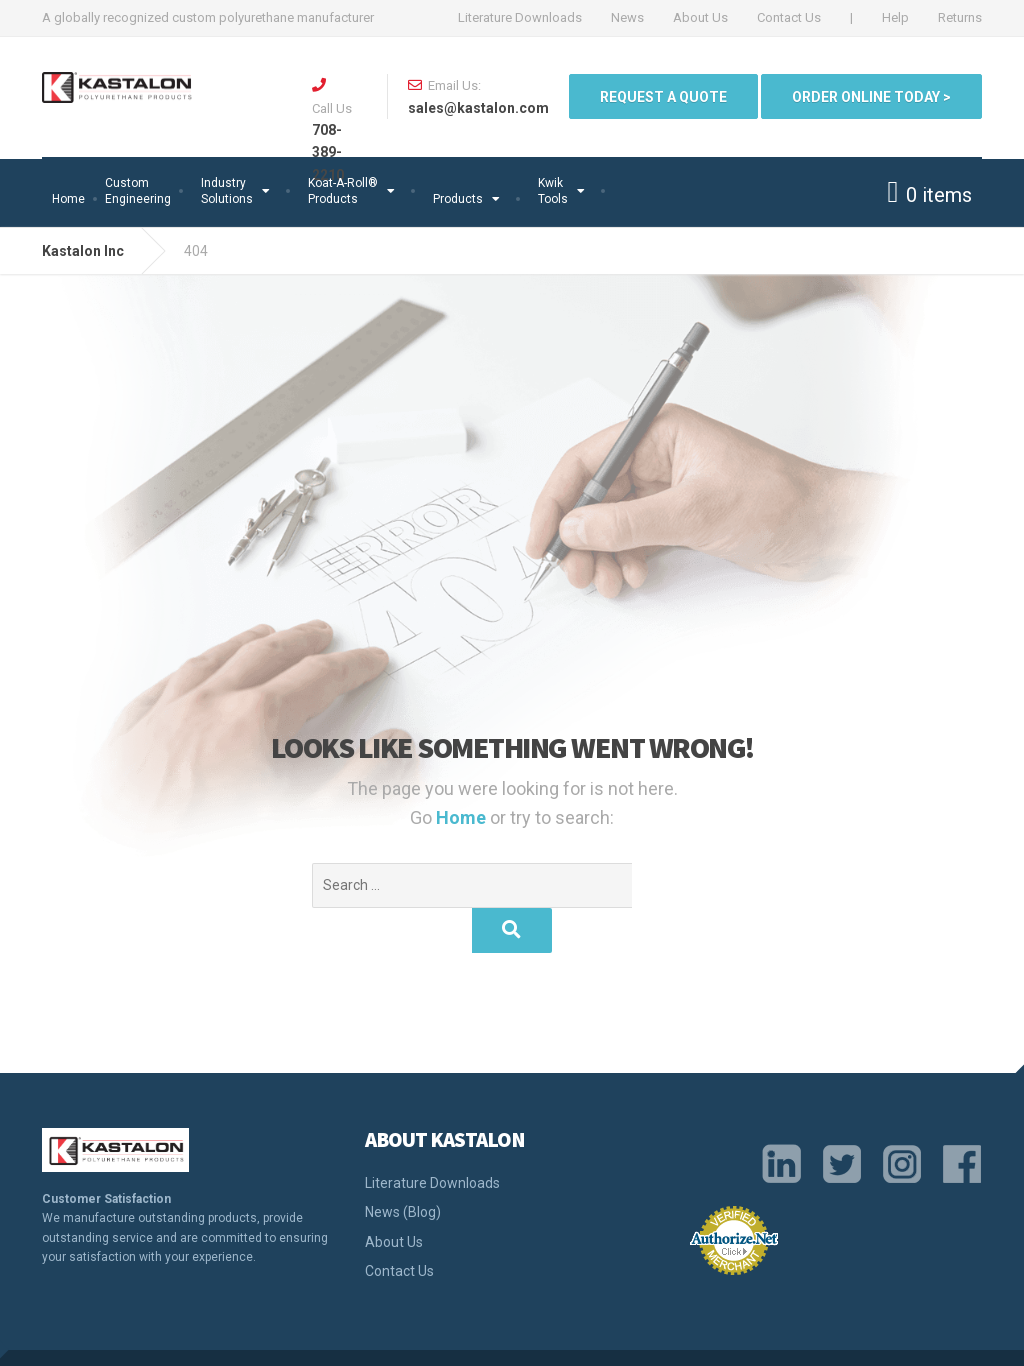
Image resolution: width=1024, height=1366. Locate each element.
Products (458, 199)
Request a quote (663, 97)
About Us (700, 17)
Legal (643, 1335)
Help (895, 17)
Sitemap (954, 1335)
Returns (960, 17)
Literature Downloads (520, 17)
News (627, 17)
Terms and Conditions (745, 1335)
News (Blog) (403, 1167)
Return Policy (873, 1335)
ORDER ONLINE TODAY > (871, 97)
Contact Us (789, 17)
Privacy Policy (568, 1335)
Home (68, 199)
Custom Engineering (138, 191)
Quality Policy (466, 1335)
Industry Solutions (227, 191)
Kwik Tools (553, 191)
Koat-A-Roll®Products (343, 191)
